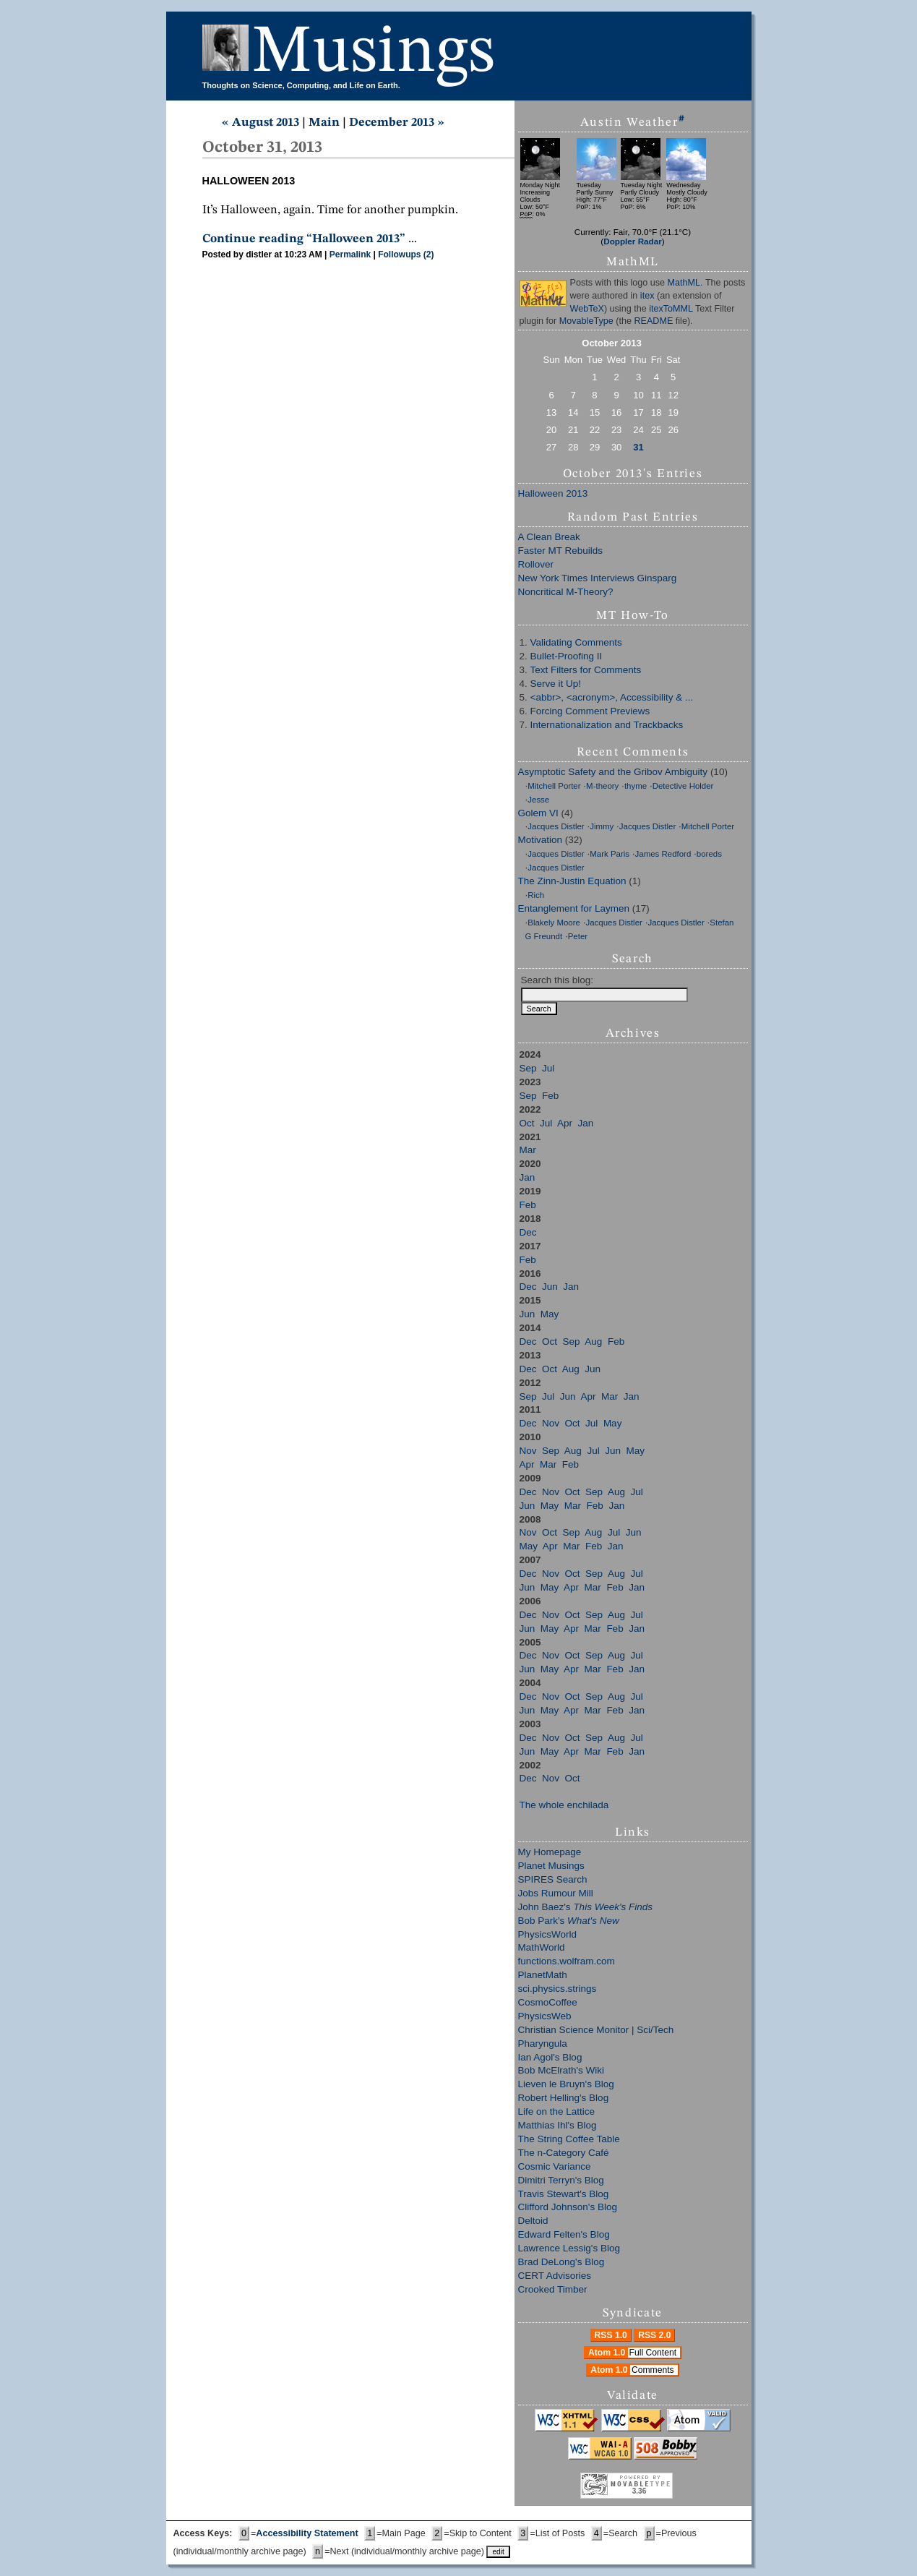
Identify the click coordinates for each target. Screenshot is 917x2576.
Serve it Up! (556, 683)
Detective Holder (683, 786)
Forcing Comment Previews (590, 711)
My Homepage (550, 1852)
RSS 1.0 (611, 2335)
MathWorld (541, 1947)
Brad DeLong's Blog (561, 2261)
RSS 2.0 (654, 2335)
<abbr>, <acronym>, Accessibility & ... (612, 697)
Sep (528, 1068)
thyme (635, 786)
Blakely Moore (554, 922)
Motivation (540, 839)
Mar (528, 1149)
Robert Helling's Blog (563, 2097)
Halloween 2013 (553, 493)
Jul (548, 1068)
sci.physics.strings (557, 1988)
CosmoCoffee (547, 2002)
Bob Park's (568, 1920)
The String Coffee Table (569, 2139)
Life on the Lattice (556, 2111)
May (550, 1314)
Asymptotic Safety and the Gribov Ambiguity (613, 771)
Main (324, 122)
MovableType (586, 321)
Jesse (538, 799)
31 (638, 447)
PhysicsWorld (547, 1934)
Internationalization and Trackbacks (607, 724)
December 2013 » (396, 122)
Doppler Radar (632, 241)
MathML (684, 283)
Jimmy (602, 826)
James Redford (663, 854)
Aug (593, 1341)
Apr (564, 1123)
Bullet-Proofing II (566, 656)
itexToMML (670, 309)
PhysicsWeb (545, 2016)
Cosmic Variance (554, 2166)
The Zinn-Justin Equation (572, 881)
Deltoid (533, 2220)
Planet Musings (551, 1865)
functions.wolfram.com (566, 1961)
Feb (550, 1095)
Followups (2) (406, 254)
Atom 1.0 (634, 2353)
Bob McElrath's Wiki (561, 2070)
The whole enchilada (564, 1805)
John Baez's (585, 1906)
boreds (709, 854)
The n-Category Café (563, 2152)
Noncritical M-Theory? (566, 591)
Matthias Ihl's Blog (557, 2125)
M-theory (602, 786)
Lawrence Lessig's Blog (569, 2248)
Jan (586, 1123)
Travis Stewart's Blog (563, 2193)
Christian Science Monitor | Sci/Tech (596, 2029)
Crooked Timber (552, 2289)
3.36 (639, 2491)
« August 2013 (260, 122)
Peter (577, 936)
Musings (373, 53)
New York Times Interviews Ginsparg (597, 578)
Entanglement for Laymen (574, 908)
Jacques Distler (556, 826)
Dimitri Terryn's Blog (561, 2180)
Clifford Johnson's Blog (567, 2206)
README (653, 321)
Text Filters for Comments (586, 669)
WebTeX (587, 309)
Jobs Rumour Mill (555, 1893)
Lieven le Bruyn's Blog (566, 2084)
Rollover (536, 564)
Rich (536, 895)
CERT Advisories (555, 2275)
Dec (528, 1232)
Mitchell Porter (554, 786)
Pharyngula (542, 2043)
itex (647, 296)
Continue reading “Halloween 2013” (303, 239)
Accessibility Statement (307, 2533)
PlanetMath (542, 1974)
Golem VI (538, 813)
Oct (527, 1123)
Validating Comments (576, 642)
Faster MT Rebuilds (560, 550)
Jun (550, 1286)
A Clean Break (549, 536)
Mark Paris (609, 854)
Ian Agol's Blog (550, 2057)
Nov (550, 1423)
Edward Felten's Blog (564, 2234)
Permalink (350, 254)
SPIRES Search (552, 1879)
